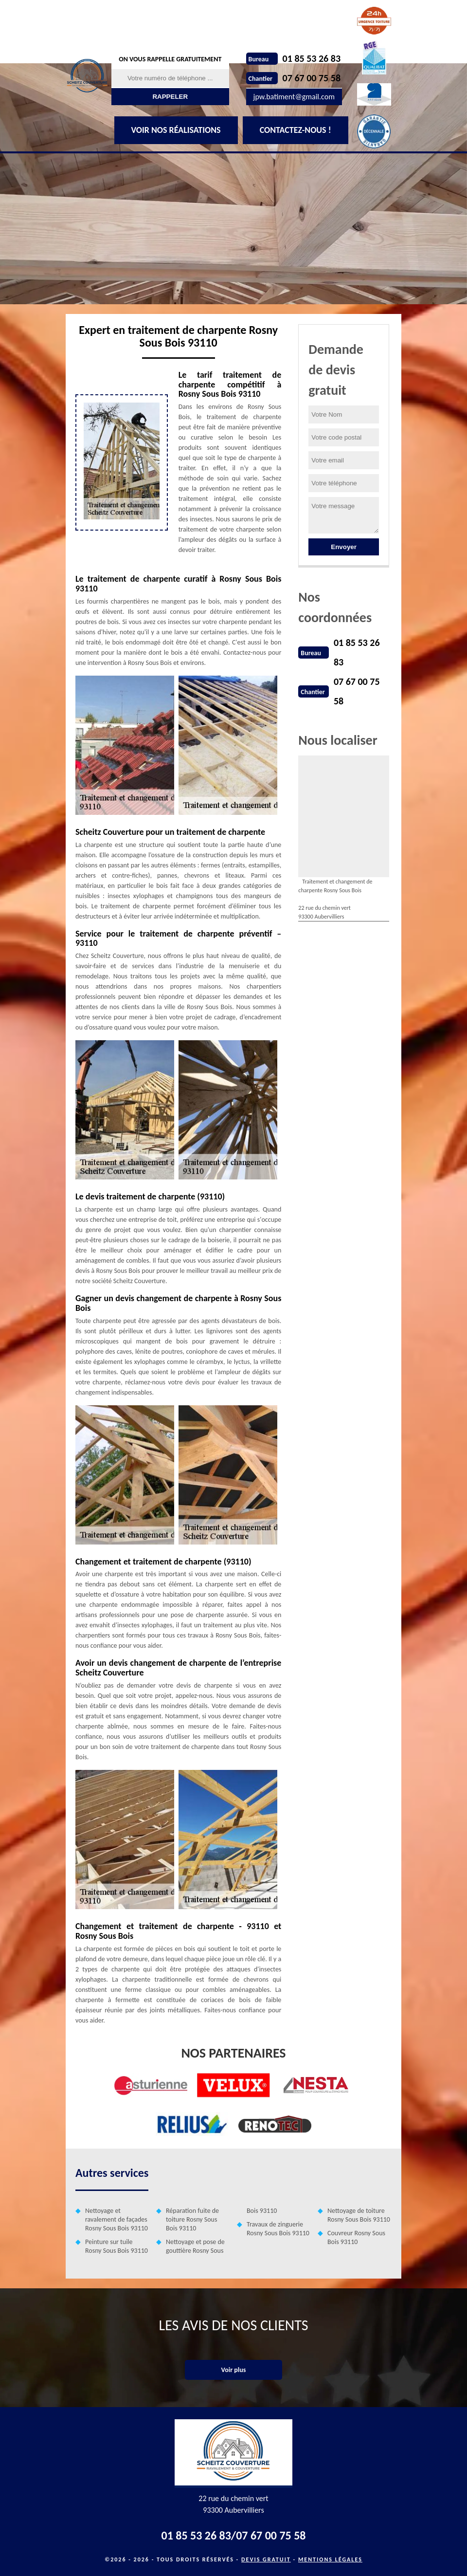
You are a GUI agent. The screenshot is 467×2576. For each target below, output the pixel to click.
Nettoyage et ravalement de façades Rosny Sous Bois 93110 (116, 2219)
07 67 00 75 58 (312, 78)
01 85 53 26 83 (312, 58)
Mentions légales (330, 2559)
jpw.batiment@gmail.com (294, 96)
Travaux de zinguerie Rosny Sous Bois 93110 (278, 2228)
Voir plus (233, 2370)
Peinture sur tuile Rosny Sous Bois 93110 (116, 2246)
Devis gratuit (266, 2559)
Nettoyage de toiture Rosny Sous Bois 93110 (358, 2215)
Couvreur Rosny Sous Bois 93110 (356, 2237)
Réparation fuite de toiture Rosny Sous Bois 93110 (192, 2219)
